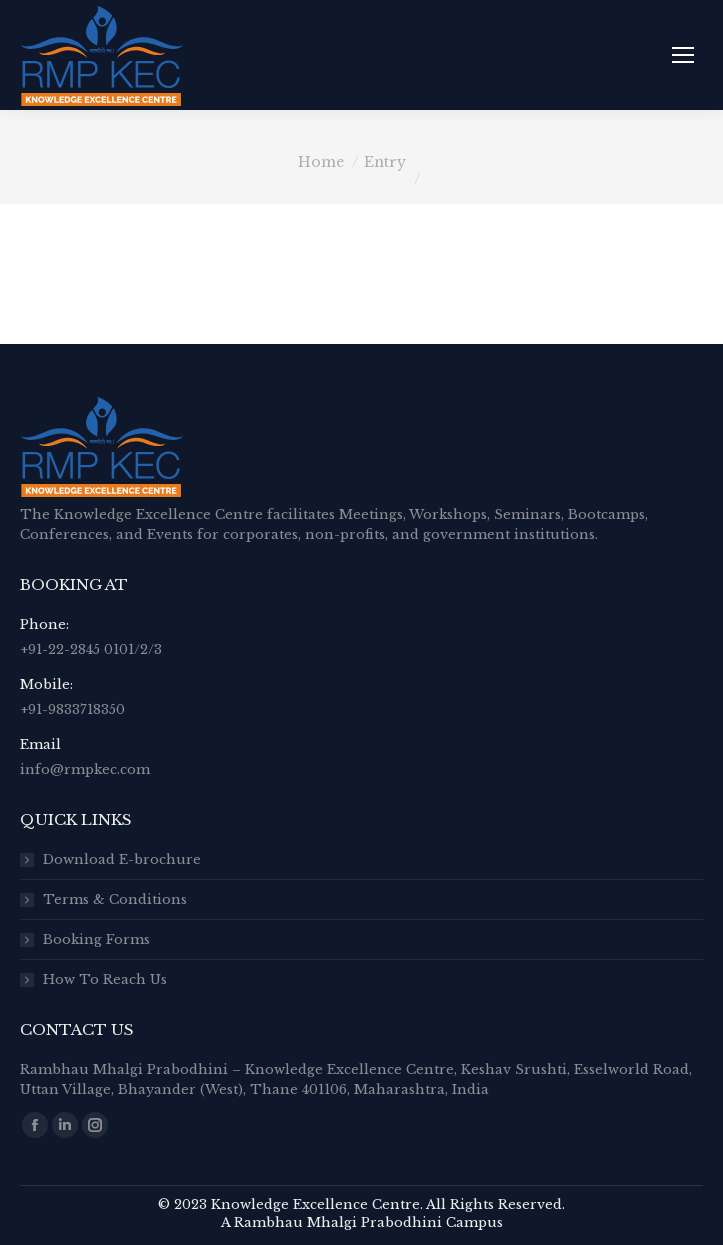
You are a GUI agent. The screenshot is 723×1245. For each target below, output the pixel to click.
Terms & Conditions (115, 899)
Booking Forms (96, 939)
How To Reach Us (105, 979)
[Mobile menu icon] (683, 55)
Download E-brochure (122, 859)
